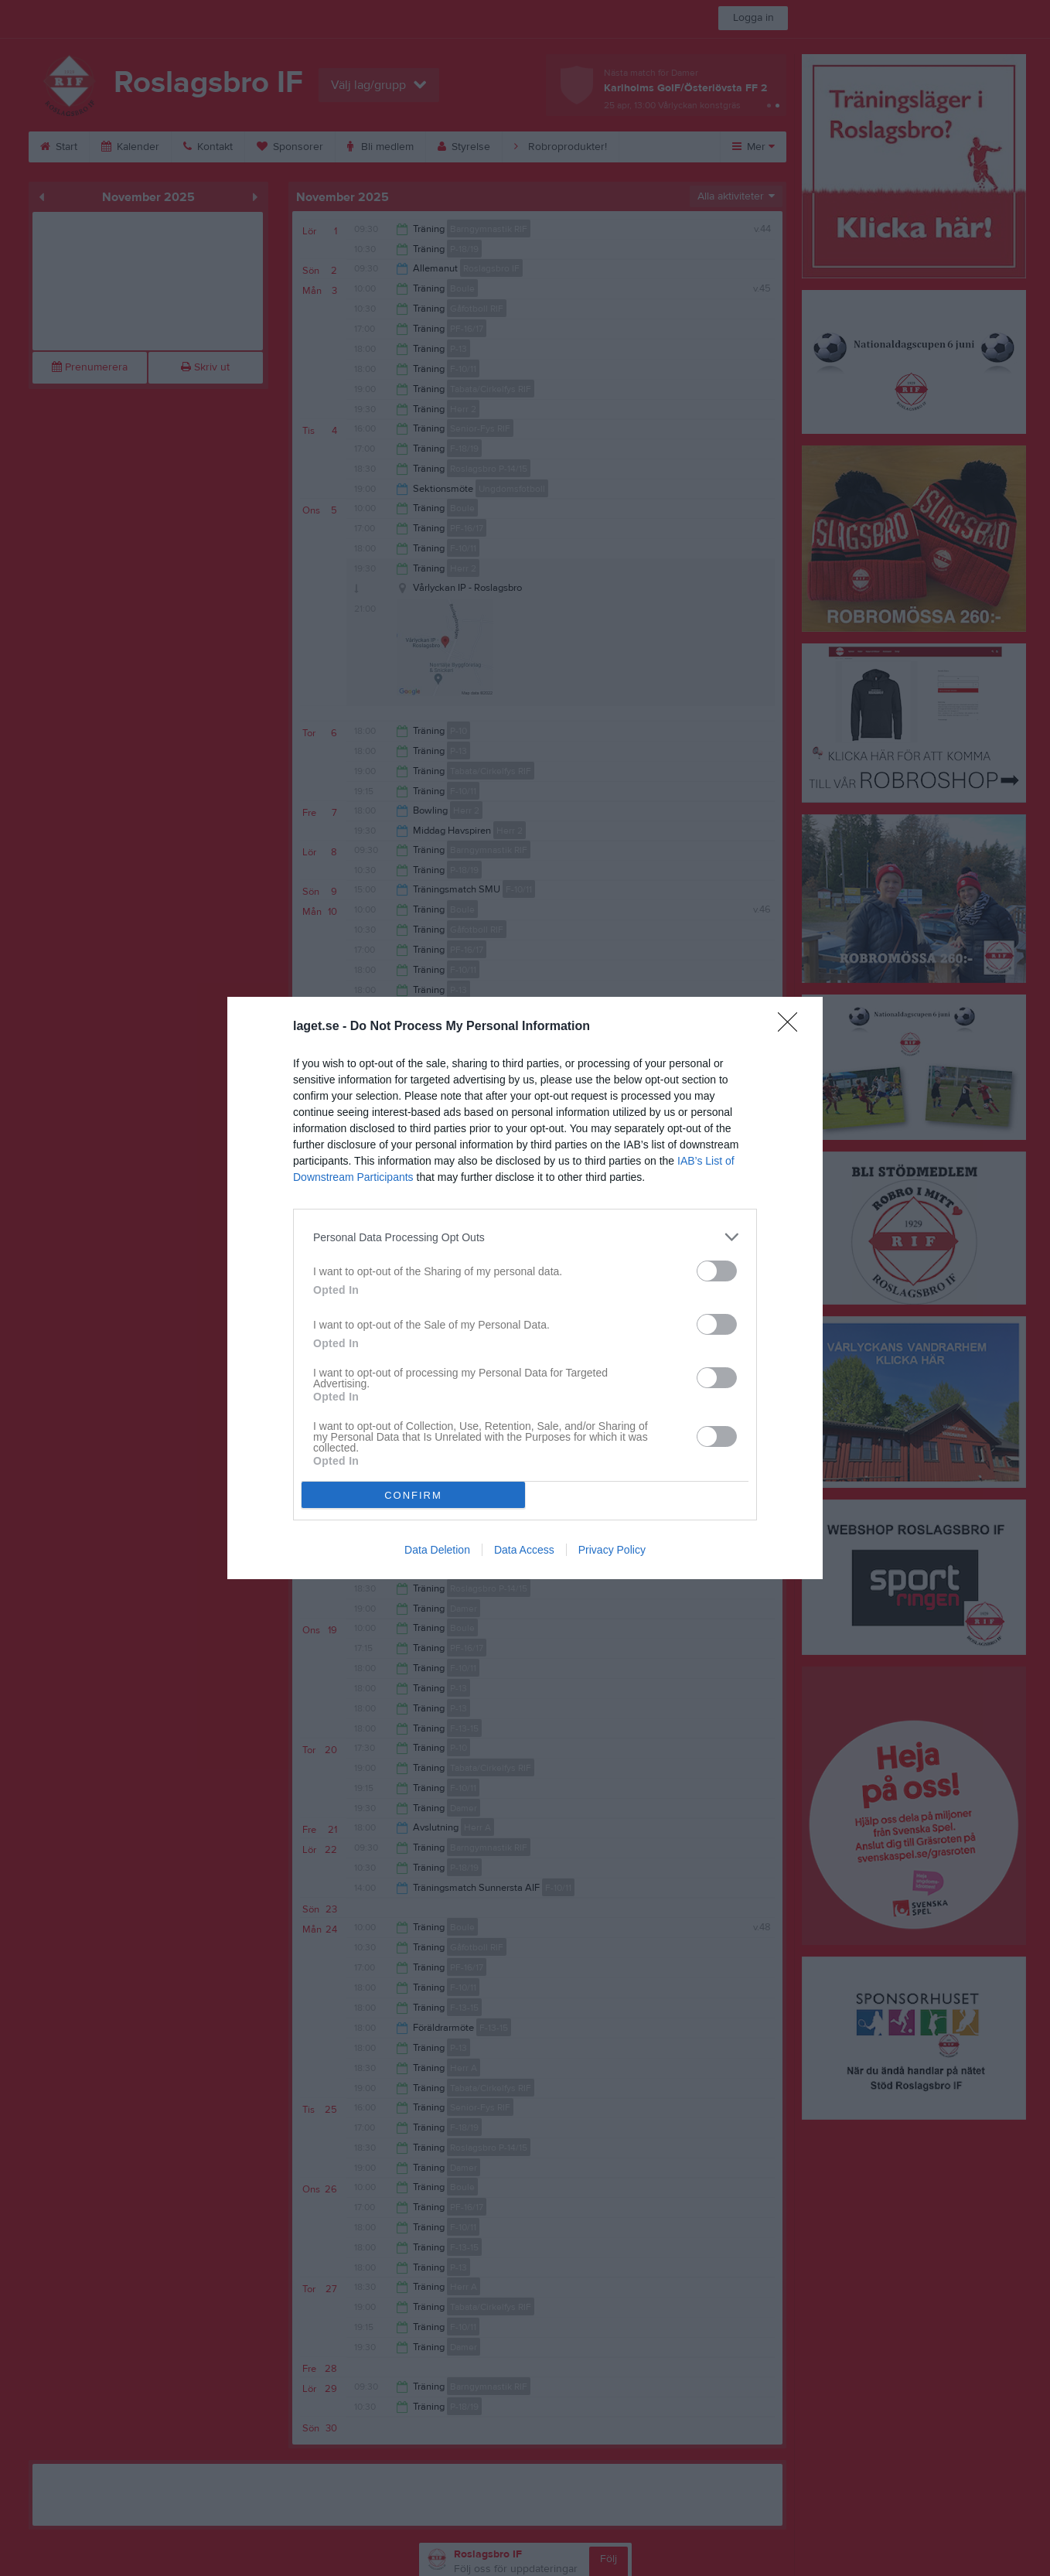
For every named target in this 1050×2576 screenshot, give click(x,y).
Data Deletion (437, 1550)
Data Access (524, 1550)
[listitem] (525, 1237)
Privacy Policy (612, 1550)
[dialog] (525, 1288)
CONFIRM (413, 1495)
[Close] (792, 1027)
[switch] (717, 1271)
